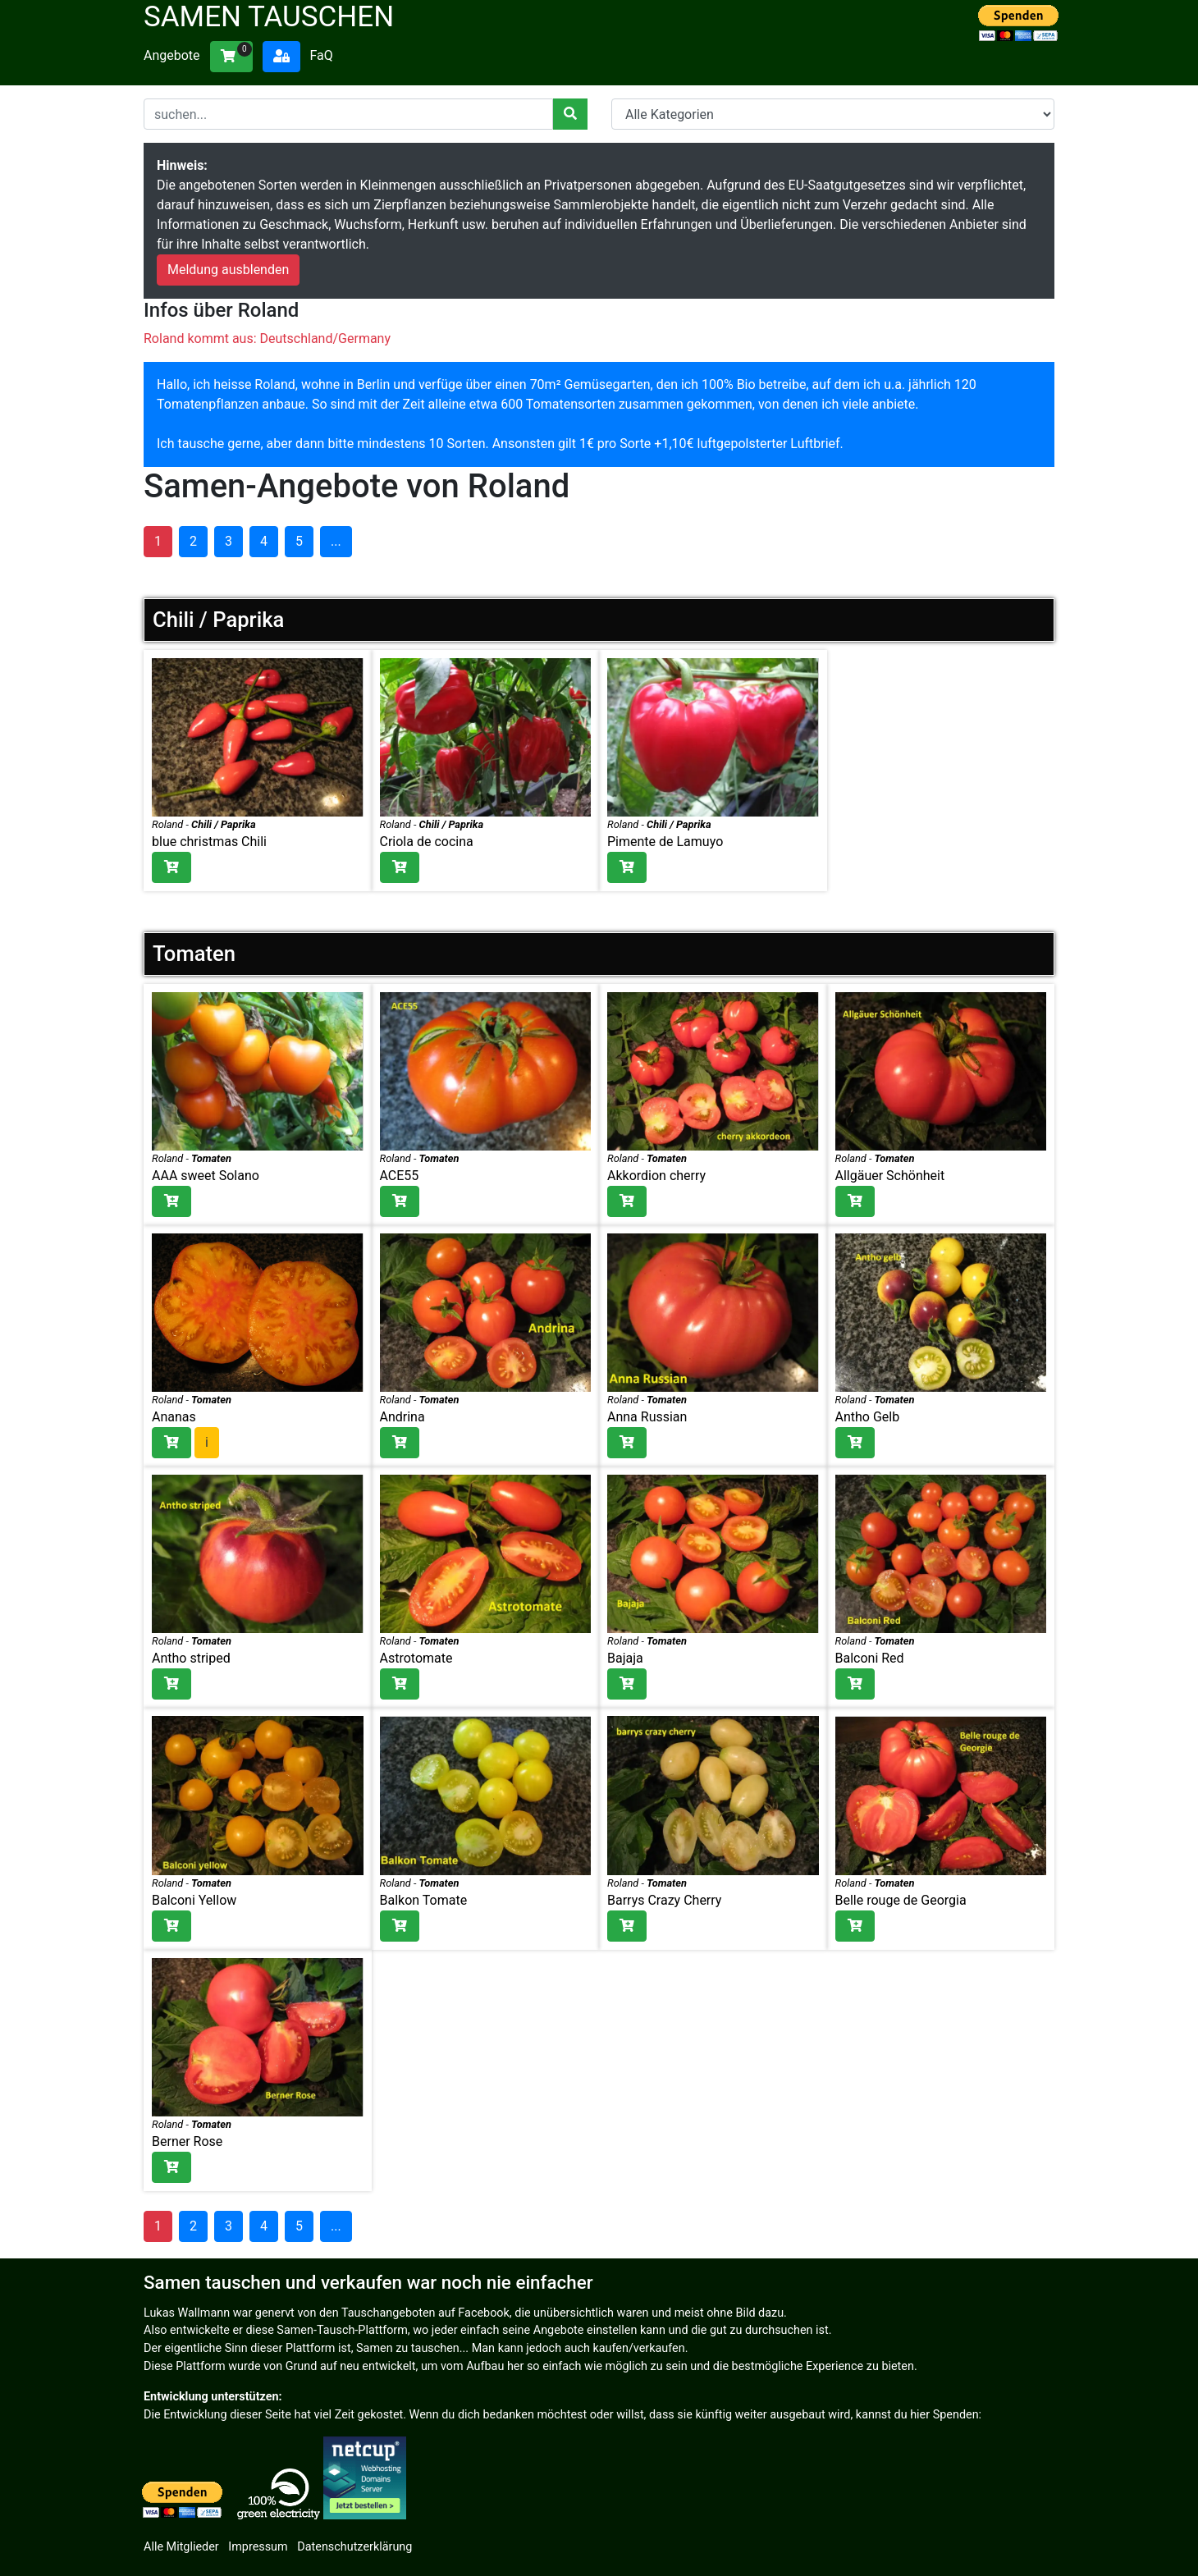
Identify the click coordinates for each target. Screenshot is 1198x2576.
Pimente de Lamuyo (665, 841)
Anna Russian (647, 1417)
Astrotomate (416, 1658)
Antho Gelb (867, 1417)
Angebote (172, 55)
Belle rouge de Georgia (901, 1900)
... (336, 541)
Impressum (257, 2547)
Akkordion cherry (656, 1175)
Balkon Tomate (424, 1900)
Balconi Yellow (194, 1900)
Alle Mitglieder (181, 2547)
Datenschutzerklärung (354, 2547)
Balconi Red (869, 1658)
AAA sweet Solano (205, 1175)
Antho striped (191, 1658)
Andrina (402, 1417)
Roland (167, 824)
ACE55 (399, 1175)
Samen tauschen (269, 17)
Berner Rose (187, 2141)
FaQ (320, 55)
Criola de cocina (426, 841)
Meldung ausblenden (228, 269)
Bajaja (625, 1658)
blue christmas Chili (209, 841)
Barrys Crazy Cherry (664, 1900)
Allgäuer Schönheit (890, 1175)
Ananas (174, 1417)
